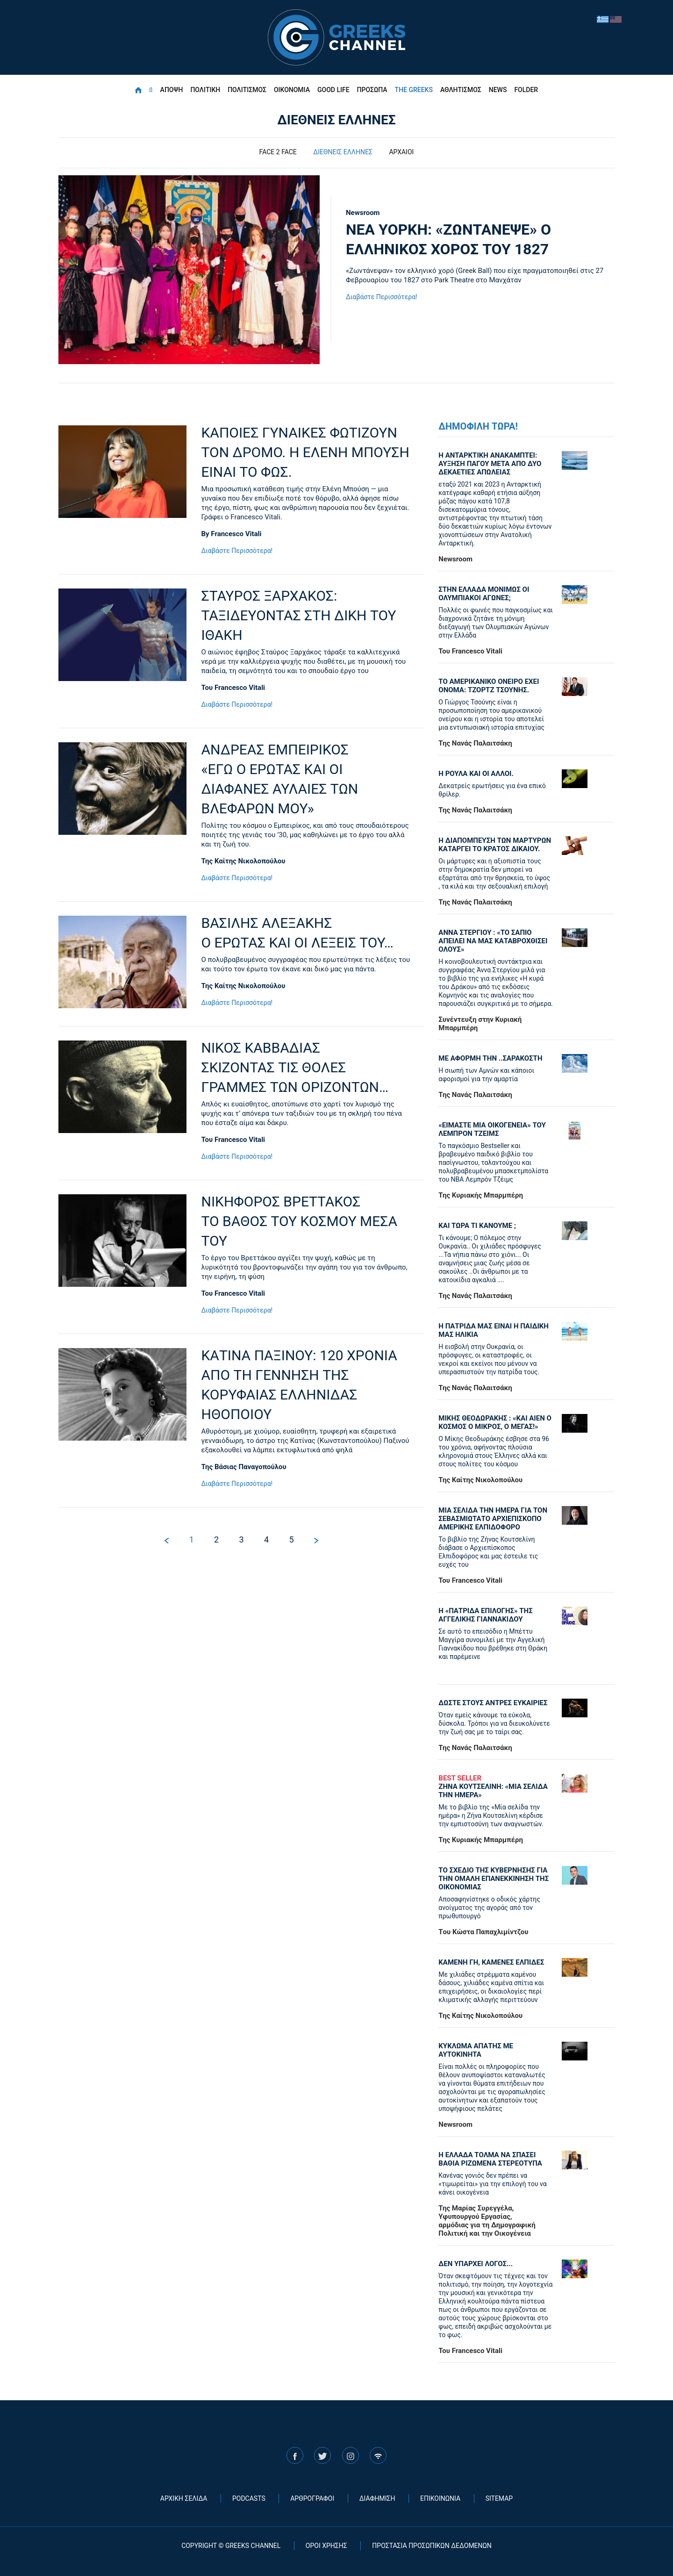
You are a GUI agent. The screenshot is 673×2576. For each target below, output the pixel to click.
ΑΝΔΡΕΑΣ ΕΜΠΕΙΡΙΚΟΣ (306, 779)
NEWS (498, 89)
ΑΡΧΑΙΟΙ (401, 152)
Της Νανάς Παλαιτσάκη (475, 743)
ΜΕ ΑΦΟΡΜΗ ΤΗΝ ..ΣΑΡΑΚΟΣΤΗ (490, 1058)
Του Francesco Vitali (233, 687)
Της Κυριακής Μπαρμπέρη (480, 1195)
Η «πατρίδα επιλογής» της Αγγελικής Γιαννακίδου (485, 1615)
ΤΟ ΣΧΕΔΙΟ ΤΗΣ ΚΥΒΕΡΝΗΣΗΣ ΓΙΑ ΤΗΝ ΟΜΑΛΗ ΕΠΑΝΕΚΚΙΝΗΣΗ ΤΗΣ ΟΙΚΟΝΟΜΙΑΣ (493, 1878)
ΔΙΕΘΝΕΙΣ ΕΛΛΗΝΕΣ (342, 152)
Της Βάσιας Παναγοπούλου (243, 1467)
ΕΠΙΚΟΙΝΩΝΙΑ (440, 2498)
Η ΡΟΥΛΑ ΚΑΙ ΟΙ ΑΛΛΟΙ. (475, 773)
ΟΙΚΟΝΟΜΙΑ (292, 89)
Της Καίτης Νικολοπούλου (243, 861)
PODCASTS (248, 2498)
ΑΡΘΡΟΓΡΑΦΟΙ (312, 2498)
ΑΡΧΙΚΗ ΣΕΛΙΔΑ (184, 2498)
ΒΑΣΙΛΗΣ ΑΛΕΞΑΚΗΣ (306, 934)
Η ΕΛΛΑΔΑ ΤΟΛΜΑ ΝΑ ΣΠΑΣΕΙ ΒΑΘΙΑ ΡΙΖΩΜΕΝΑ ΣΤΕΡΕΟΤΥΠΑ (490, 2159)
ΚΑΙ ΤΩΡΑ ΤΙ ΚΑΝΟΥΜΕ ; (477, 1225)
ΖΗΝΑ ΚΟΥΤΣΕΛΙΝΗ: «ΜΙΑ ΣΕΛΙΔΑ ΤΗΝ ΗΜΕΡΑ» (495, 1786)
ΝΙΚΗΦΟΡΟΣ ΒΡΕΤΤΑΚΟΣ (306, 1222)
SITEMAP (499, 2498)
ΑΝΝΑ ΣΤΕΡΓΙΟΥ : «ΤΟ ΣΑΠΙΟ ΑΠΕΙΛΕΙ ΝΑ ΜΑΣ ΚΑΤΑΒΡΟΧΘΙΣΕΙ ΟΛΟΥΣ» (492, 941)
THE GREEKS (414, 89)
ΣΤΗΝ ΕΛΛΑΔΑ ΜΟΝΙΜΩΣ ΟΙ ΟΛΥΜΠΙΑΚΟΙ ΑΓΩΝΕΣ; (483, 593)
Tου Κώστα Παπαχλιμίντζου (483, 1932)
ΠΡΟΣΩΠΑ (372, 89)
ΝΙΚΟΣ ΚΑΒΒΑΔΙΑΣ (306, 1068)
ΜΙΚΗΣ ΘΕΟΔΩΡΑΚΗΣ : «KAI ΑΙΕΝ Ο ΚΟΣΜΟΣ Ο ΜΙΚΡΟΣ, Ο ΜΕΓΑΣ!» (494, 1422)
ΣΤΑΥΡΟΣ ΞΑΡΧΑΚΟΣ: (306, 616)
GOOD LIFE (333, 89)
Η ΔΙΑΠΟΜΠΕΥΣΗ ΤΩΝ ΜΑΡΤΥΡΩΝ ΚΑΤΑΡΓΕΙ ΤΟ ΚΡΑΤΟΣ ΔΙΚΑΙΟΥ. (494, 844)
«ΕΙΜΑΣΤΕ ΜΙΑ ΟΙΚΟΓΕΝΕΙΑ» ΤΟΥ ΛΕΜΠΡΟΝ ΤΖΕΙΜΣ (492, 1129)
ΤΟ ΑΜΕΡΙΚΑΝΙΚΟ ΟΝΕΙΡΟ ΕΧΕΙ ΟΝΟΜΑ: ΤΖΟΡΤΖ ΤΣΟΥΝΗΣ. (488, 685)
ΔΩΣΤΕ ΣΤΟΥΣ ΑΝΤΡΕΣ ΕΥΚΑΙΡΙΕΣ (492, 1703)
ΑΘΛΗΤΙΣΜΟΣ (460, 89)
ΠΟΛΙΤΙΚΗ (205, 89)
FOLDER (526, 89)
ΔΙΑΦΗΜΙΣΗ (377, 2498)
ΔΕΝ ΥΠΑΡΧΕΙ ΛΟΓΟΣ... (475, 2264)
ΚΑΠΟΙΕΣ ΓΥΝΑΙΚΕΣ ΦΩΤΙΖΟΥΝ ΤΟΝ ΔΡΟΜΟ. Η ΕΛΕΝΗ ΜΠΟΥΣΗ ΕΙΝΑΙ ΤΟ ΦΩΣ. (305, 452)
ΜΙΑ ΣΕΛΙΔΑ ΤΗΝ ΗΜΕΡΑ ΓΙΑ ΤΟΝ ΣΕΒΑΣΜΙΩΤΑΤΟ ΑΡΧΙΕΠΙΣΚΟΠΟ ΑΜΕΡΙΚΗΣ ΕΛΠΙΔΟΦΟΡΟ (492, 1518)
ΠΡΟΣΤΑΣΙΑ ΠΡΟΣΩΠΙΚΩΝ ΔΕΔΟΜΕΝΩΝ (432, 2545)
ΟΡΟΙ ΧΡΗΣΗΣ (326, 2545)
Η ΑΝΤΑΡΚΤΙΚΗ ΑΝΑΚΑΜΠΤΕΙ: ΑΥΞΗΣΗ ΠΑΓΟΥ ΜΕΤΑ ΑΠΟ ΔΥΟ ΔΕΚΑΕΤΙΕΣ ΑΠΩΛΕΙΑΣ (489, 463)
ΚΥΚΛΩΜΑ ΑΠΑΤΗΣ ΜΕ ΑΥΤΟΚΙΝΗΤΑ (475, 2050)
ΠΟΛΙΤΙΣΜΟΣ (247, 89)
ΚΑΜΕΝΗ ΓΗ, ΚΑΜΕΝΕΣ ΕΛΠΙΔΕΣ (491, 1962)
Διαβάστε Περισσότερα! (381, 297)
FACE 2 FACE (278, 152)
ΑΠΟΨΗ (171, 89)
